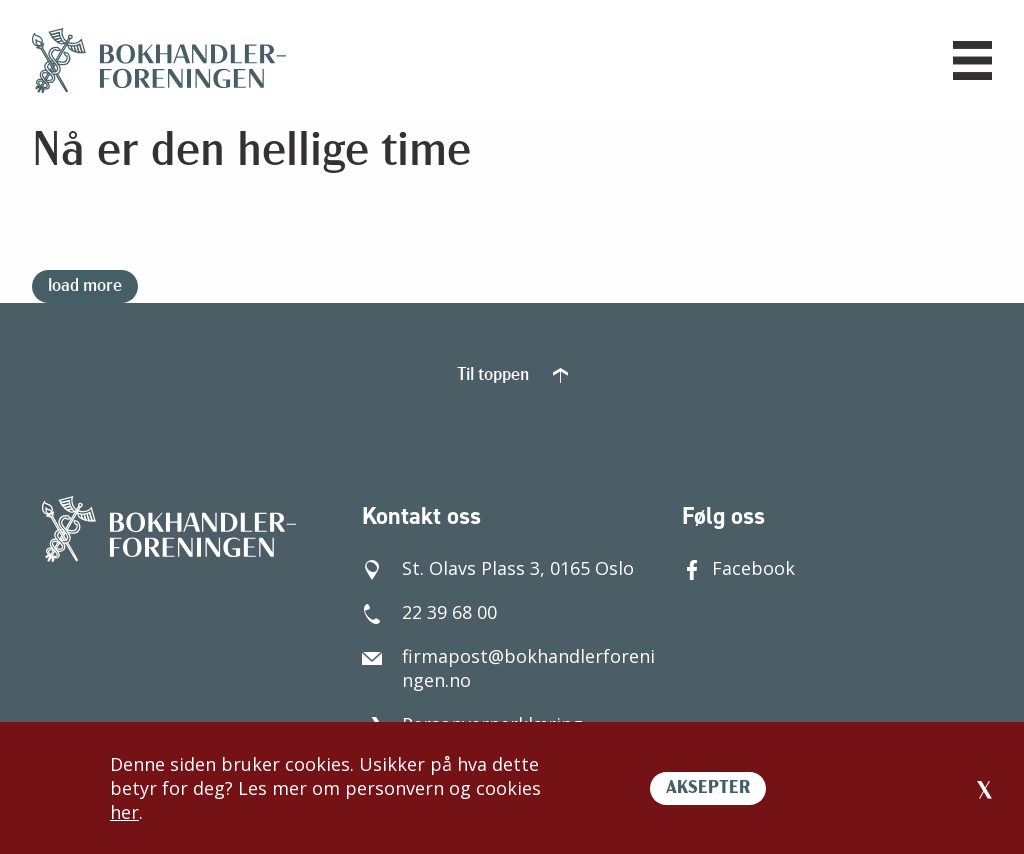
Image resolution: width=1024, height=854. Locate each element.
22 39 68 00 (429, 612)
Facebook (738, 568)
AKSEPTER (708, 788)
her (124, 812)
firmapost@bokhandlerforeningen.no (508, 668)
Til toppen (512, 375)
